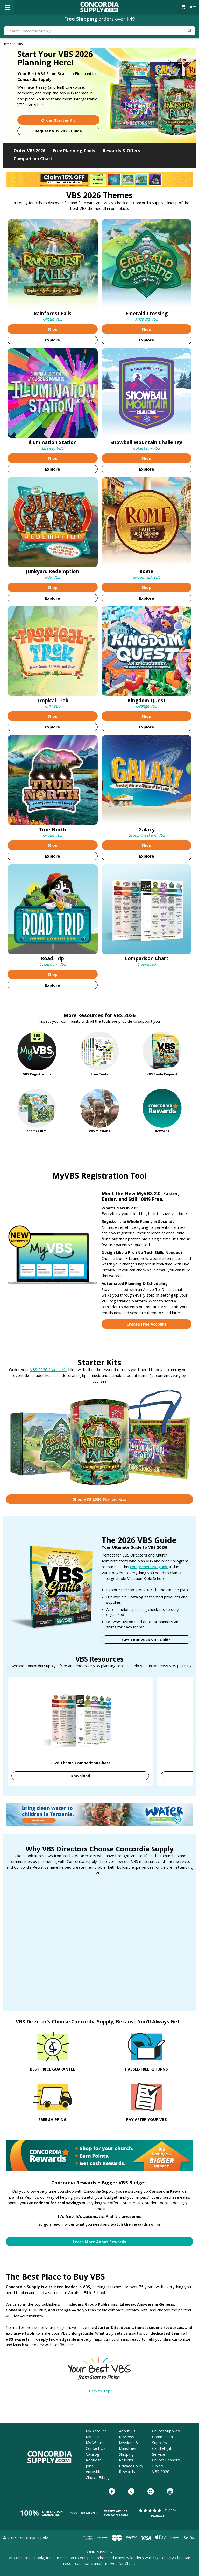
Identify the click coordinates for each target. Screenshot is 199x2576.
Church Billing (97, 2477)
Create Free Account (146, 1324)
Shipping (126, 2454)
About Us (127, 2430)
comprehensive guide (149, 1566)
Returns (126, 2459)
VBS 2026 (160, 2471)
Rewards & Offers (121, 150)
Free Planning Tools (74, 150)
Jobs (90, 2465)
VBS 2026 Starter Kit (48, 1369)
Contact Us (95, 2448)
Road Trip (52, 958)
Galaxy (146, 829)
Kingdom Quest (146, 700)
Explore (52, 340)
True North (52, 829)
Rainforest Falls (53, 313)
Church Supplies (166, 2430)
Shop (53, 329)
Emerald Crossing (146, 313)
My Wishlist (96, 2442)
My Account (96, 2430)
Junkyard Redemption (52, 571)
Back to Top (99, 2390)
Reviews (126, 2436)
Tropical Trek (52, 700)
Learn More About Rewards (99, 2241)
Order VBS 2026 (29, 150)
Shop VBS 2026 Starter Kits (99, 1499)
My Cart (93, 2436)
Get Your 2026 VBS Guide (146, 1639)
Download (146, 964)
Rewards (127, 2471)
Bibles (157, 2465)
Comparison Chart (32, 158)
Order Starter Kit (58, 120)
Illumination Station (52, 442)
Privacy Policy (131, 2465)
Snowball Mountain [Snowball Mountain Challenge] (146, 442)
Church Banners (166, 2459)
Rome (146, 571)
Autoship (93, 2471)
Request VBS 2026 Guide (58, 130)
